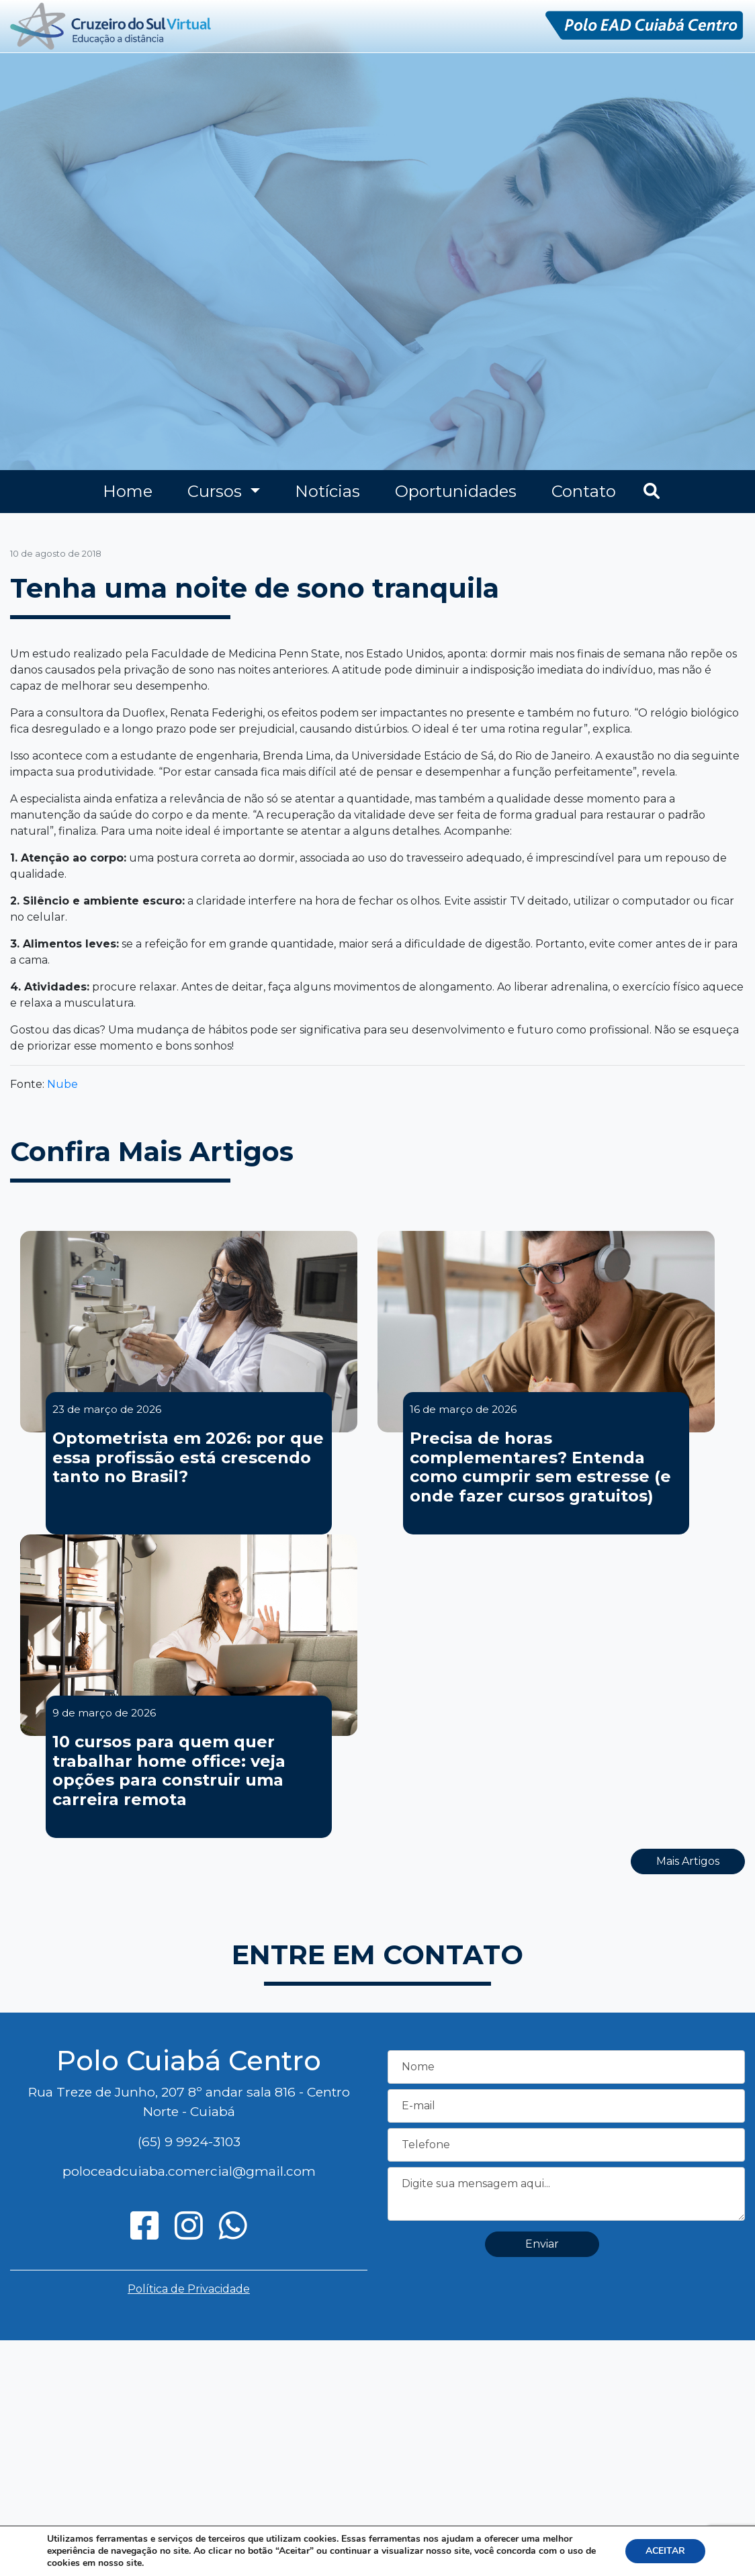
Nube (62, 1084)
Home (127, 491)
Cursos (216, 491)
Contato (583, 491)
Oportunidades (456, 491)
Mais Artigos (687, 1861)
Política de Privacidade (189, 2289)
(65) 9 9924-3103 (189, 2141)
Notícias (327, 491)
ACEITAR (665, 2550)
